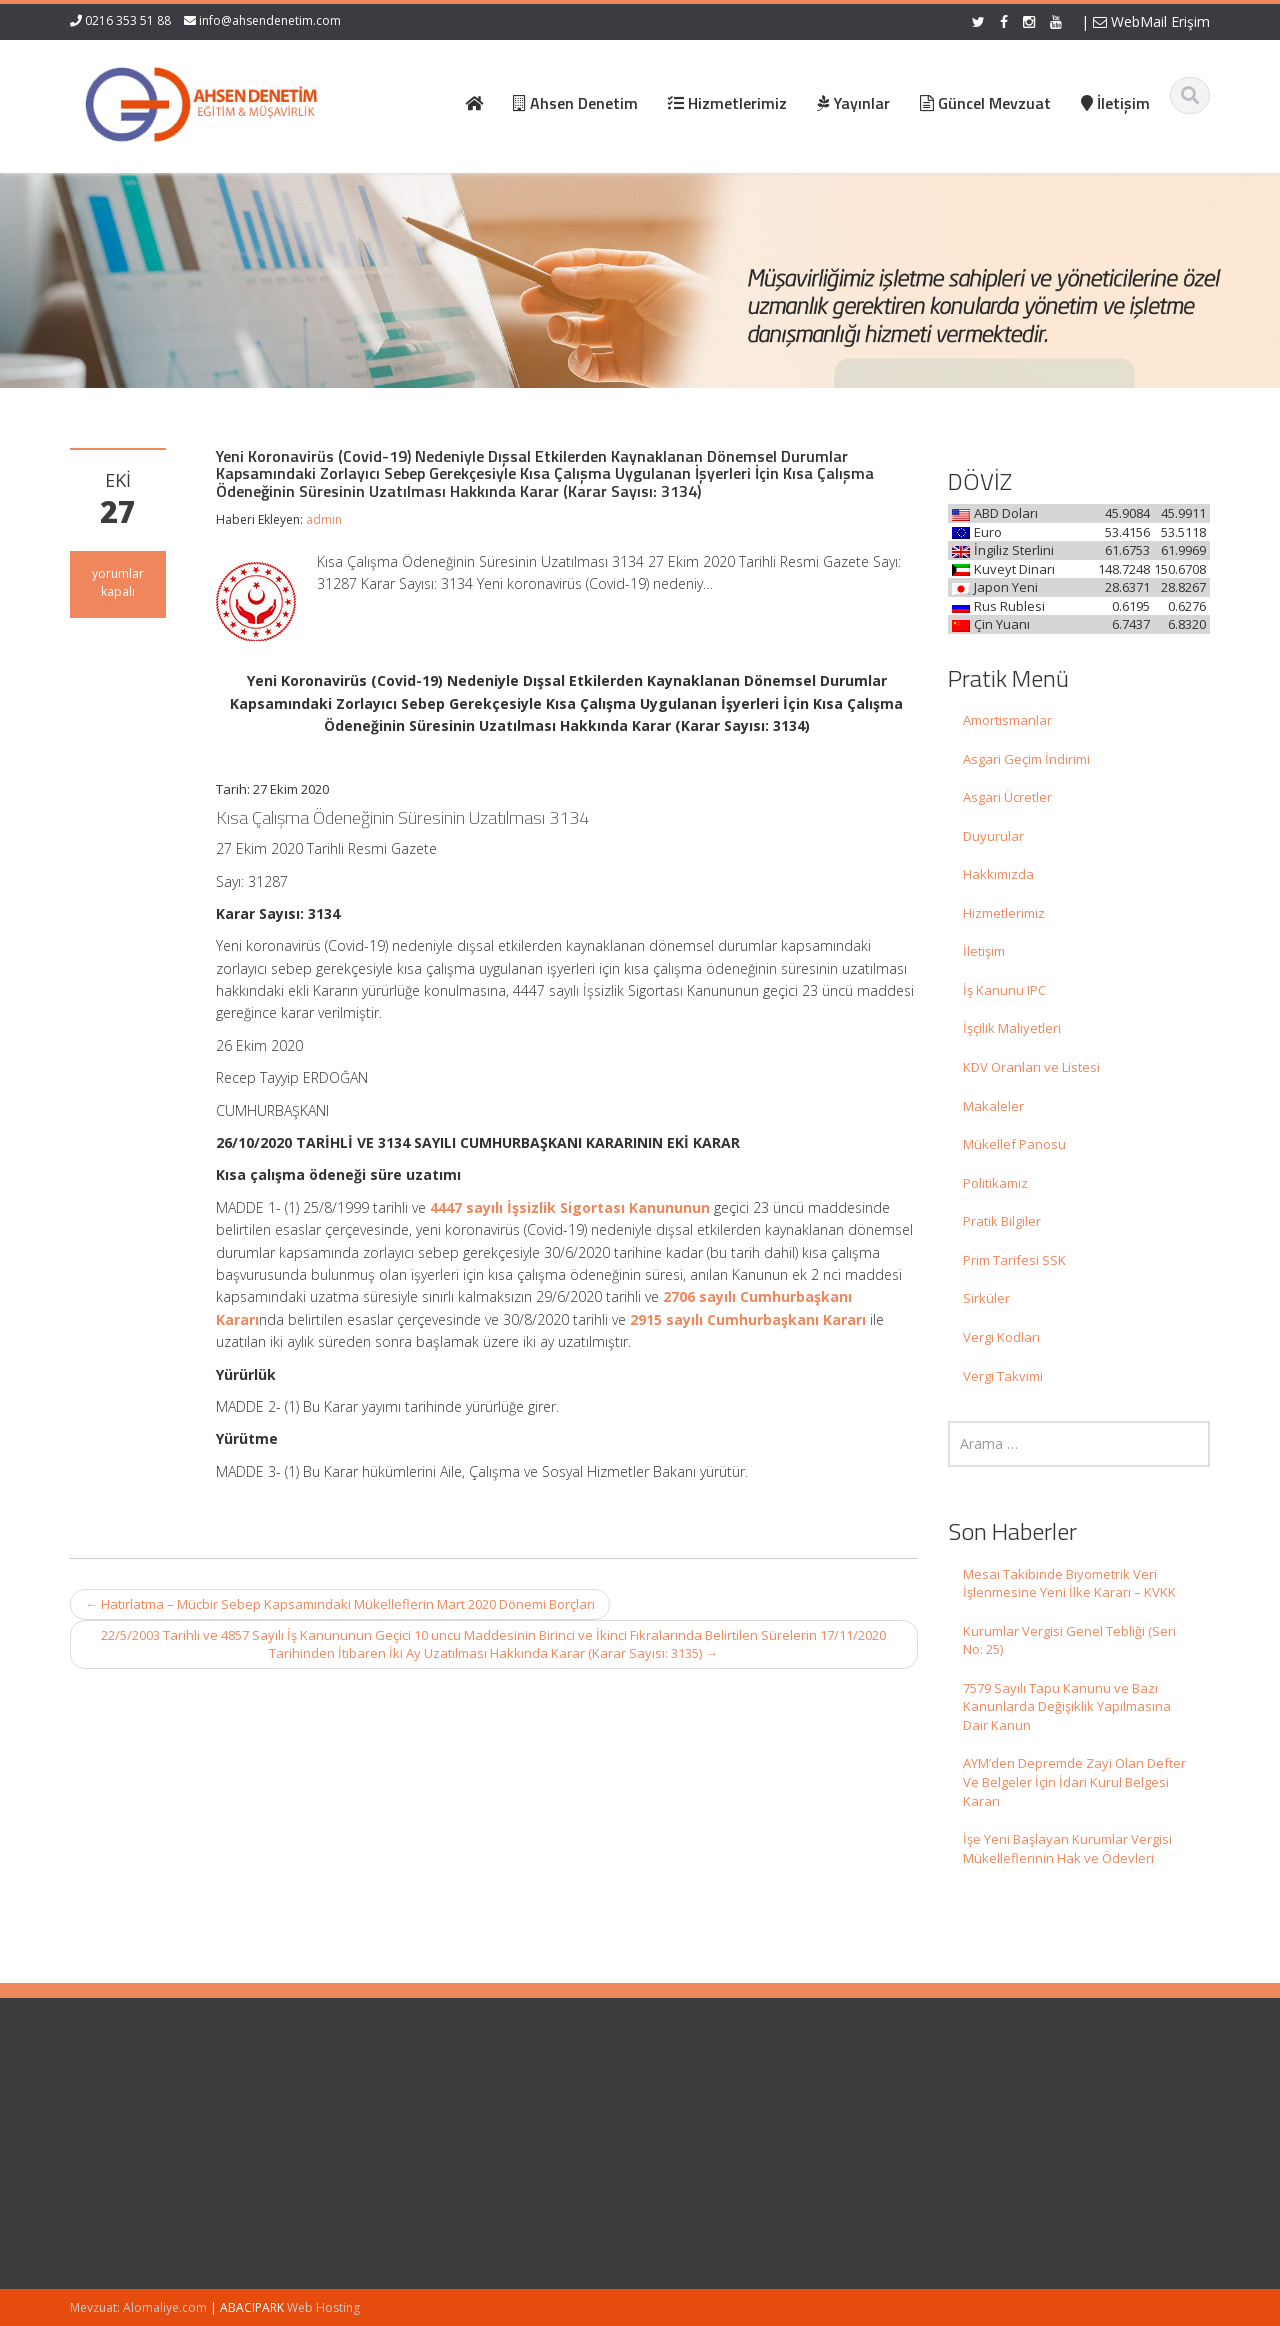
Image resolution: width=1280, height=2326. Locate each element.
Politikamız (995, 1183)
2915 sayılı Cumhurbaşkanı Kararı (748, 1319)
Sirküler (986, 1298)
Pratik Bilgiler (1002, 1221)
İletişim (984, 951)
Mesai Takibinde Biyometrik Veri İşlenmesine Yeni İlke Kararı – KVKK (1069, 1583)
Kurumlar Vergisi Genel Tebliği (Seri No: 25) (1069, 1640)
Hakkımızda (998, 874)
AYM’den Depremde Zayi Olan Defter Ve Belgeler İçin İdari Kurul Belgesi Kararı (1074, 1781)
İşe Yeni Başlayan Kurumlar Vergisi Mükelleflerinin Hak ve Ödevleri (1067, 1848)
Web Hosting (323, 2307)
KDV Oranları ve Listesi (1031, 1067)
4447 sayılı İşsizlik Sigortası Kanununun (570, 1207)
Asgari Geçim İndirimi (1026, 759)
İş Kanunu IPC (1004, 990)
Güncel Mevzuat (724, 2164)
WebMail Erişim (1151, 21)
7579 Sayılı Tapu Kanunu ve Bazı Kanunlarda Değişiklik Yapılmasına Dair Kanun (1067, 1706)
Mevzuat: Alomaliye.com (138, 2307)
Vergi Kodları (1001, 1337)
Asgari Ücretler (1007, 797)
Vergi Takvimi (1003, 1376)
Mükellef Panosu (1014, 1144)
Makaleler (993, 1106)
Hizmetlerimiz (1004, 913)
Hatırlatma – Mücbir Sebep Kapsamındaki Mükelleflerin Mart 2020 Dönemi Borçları (340, 1604)
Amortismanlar (1007, 720)
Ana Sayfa (706, 2109)
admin (324, 519)
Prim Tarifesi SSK (1014, 1260)
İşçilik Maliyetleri (1012, 1028)
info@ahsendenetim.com (270, 20)
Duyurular (993, 836)
